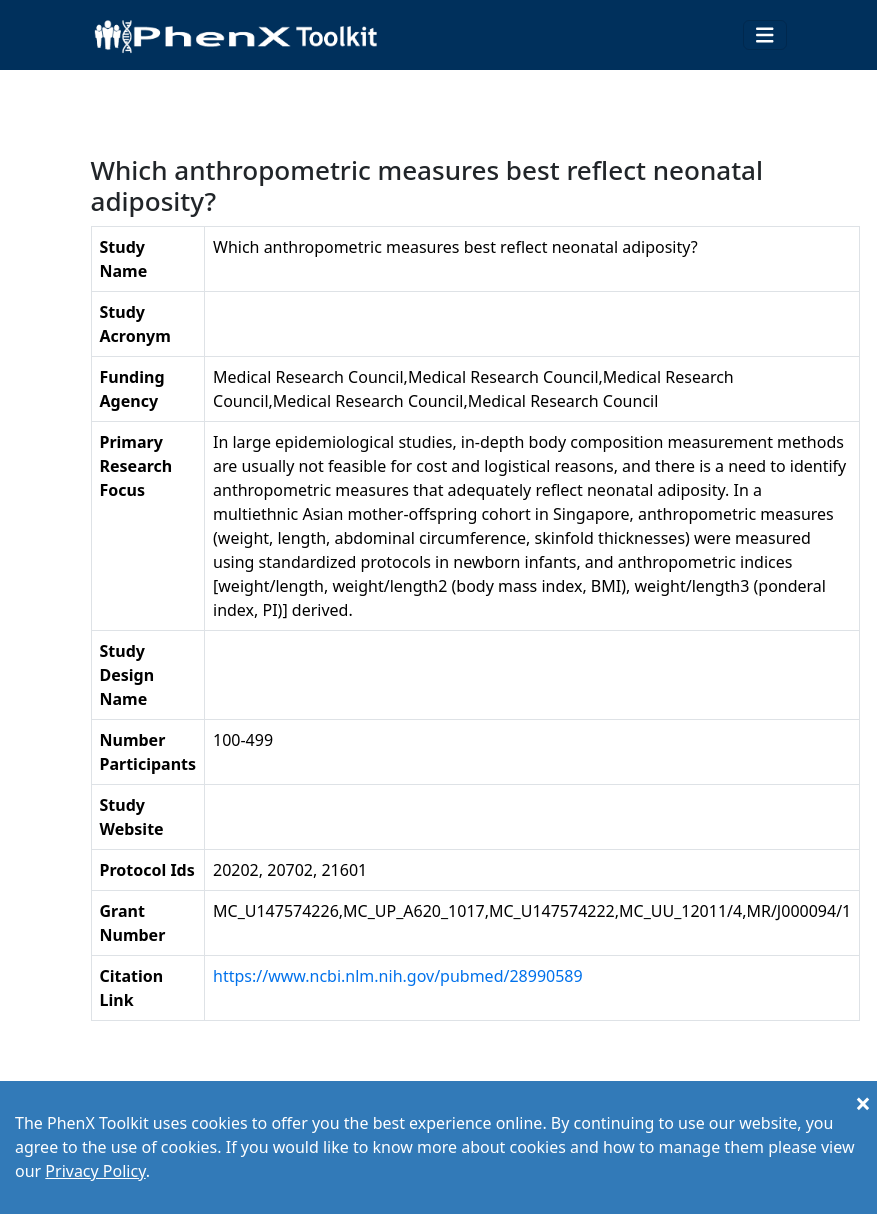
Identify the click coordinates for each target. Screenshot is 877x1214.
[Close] (863, 1103)
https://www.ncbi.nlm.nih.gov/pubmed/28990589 (398, 976)
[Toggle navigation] (765, 35)
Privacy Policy (95, 1171)
